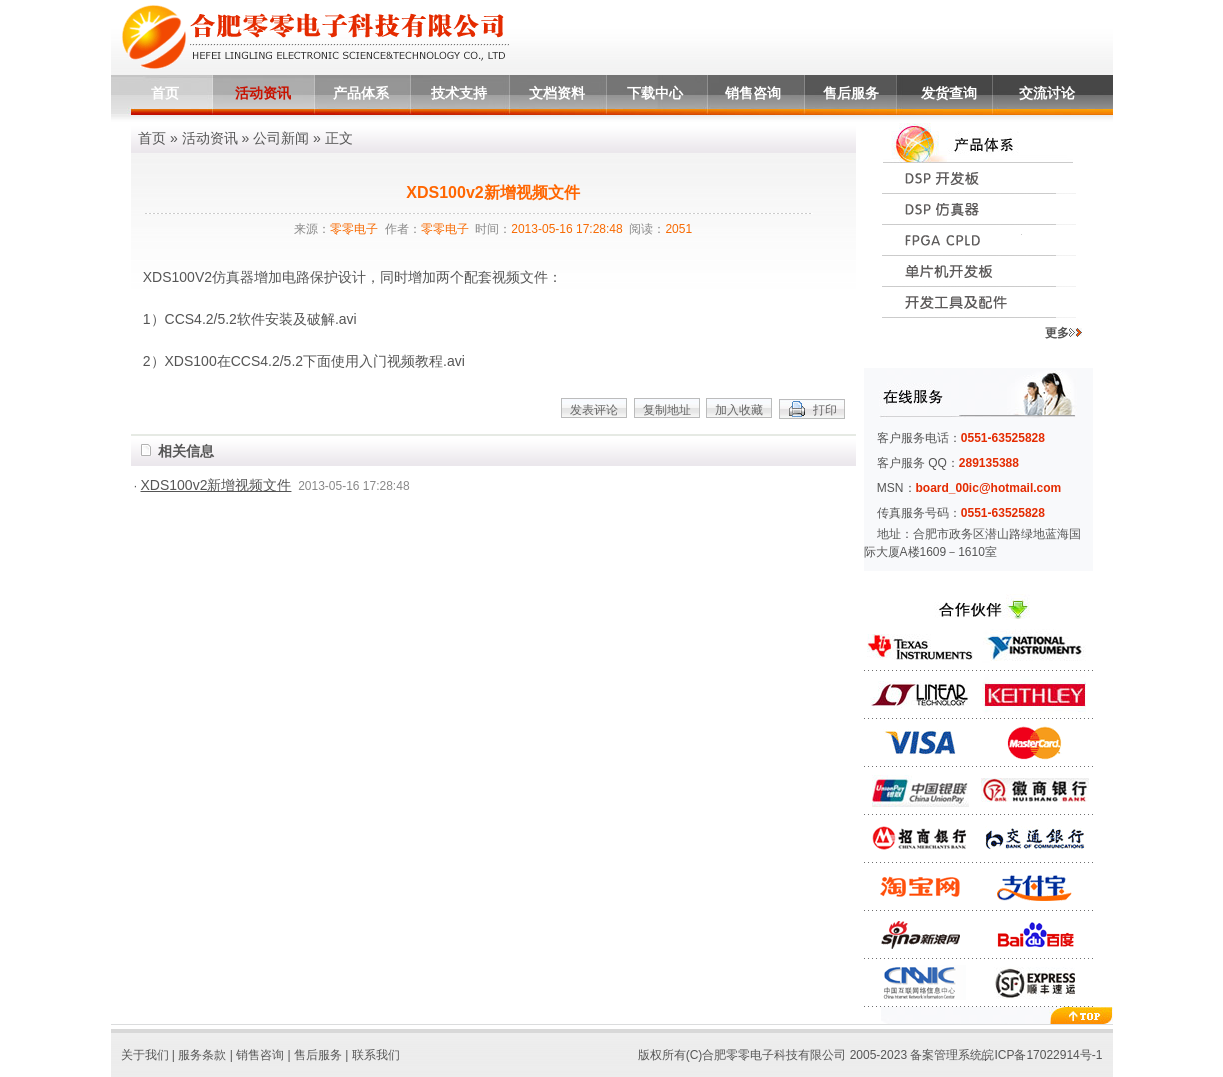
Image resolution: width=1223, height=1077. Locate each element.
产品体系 (361, 93)
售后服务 (851, 93)
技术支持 (459, 93)
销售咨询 (753, 93)
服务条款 (202, 1055)
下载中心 (655, 93)
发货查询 (949, 93)
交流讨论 (1047, 93)
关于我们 (145, 1055)
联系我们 (376, 1055)
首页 (165, 93)
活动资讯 (263, 93)
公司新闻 (281, 138)
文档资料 (557, 93)
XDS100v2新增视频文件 (216, 485)
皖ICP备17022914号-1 (1042, 1055)
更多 (1063, 333)
